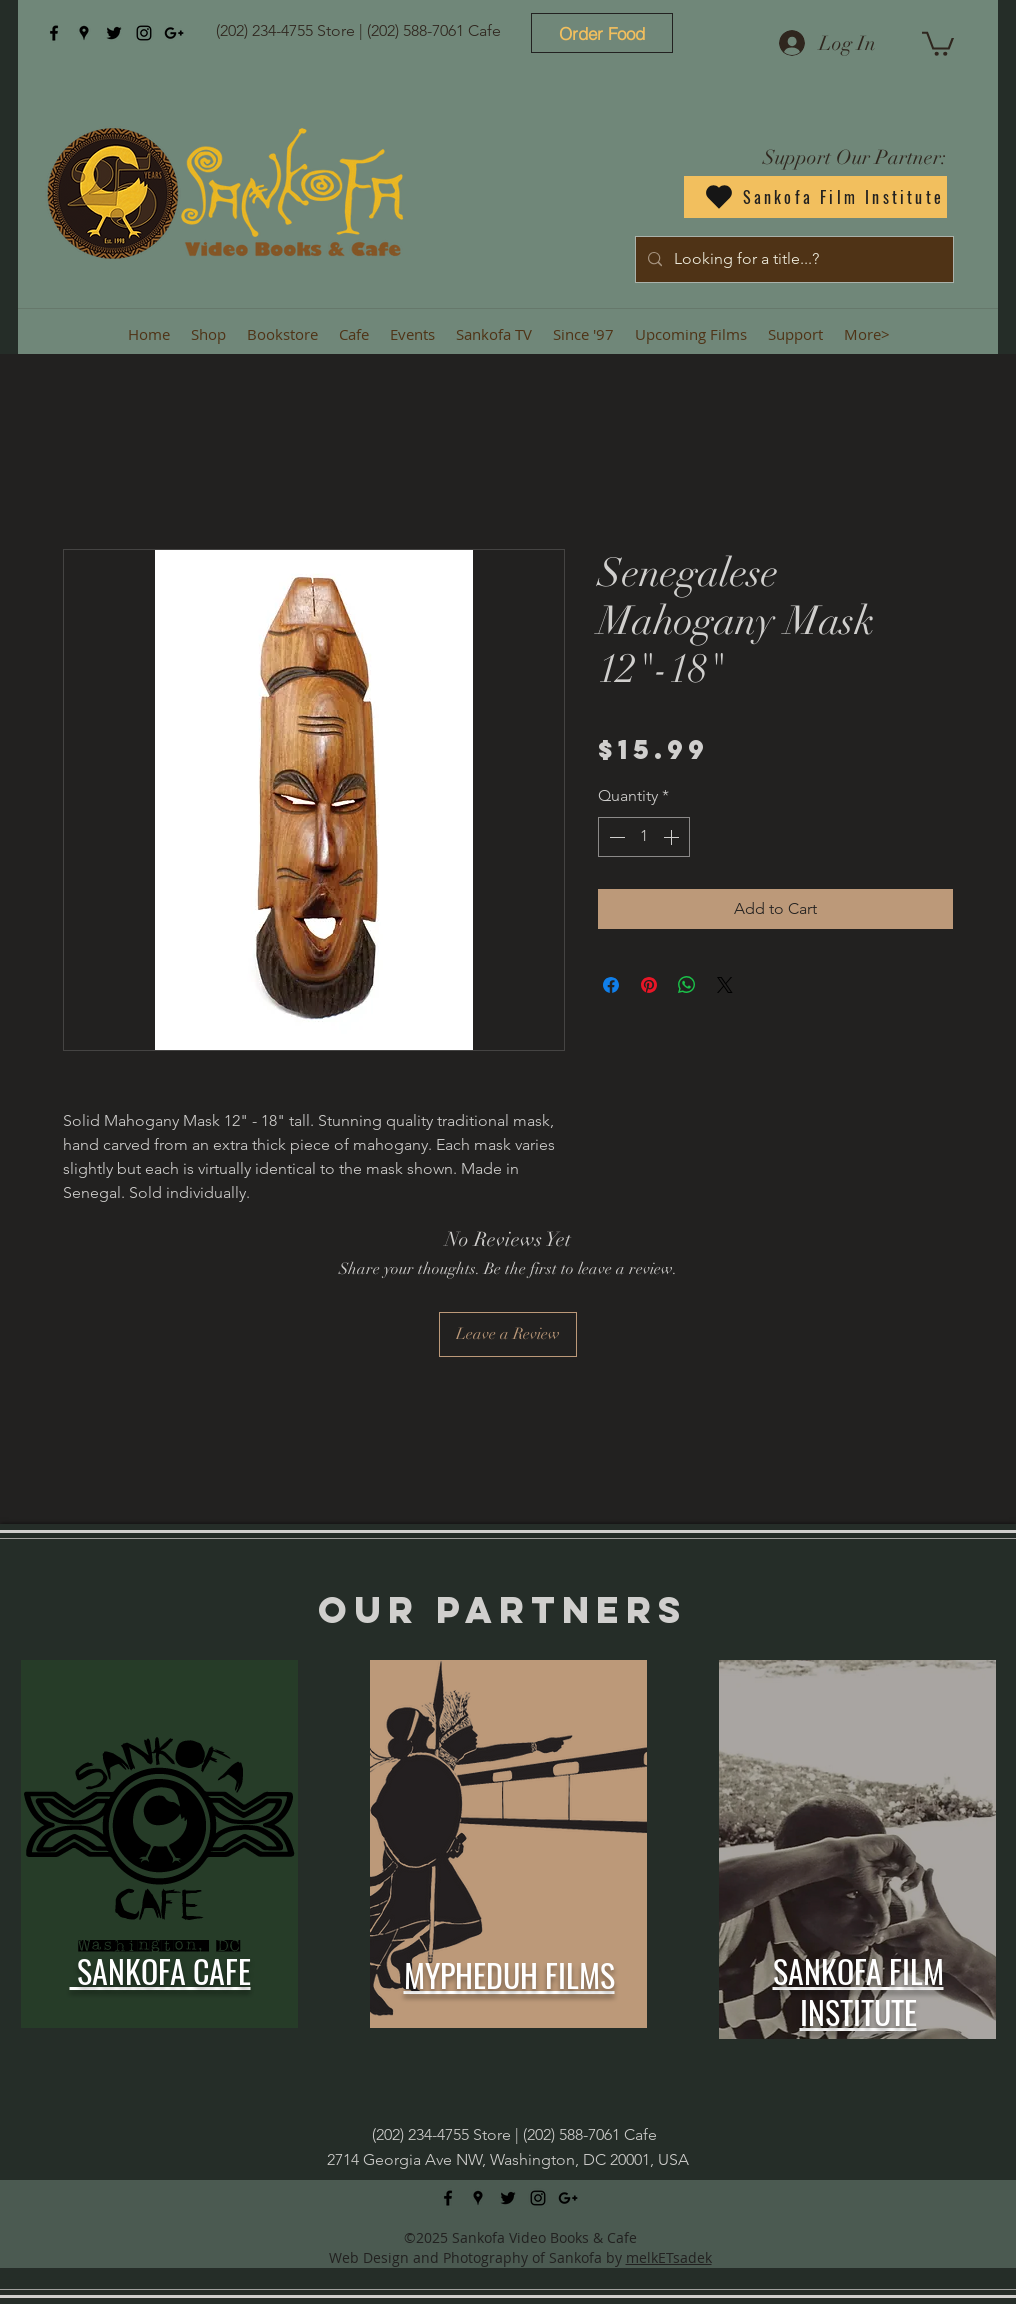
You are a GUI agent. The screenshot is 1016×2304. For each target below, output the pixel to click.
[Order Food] (602, 33)
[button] (938, 42)
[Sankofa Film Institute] (815, 197)
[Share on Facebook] (611, 985)
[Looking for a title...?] (792, 259)
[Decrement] (615, 837)
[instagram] (144, 33)
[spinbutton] (644, 837)
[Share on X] (725, 985)
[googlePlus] (174, 33)
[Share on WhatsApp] (687, 985)
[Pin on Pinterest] (649, 985)
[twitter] (114, 33)
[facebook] (54, 33)
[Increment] (673, 837)
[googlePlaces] (84, 33)
